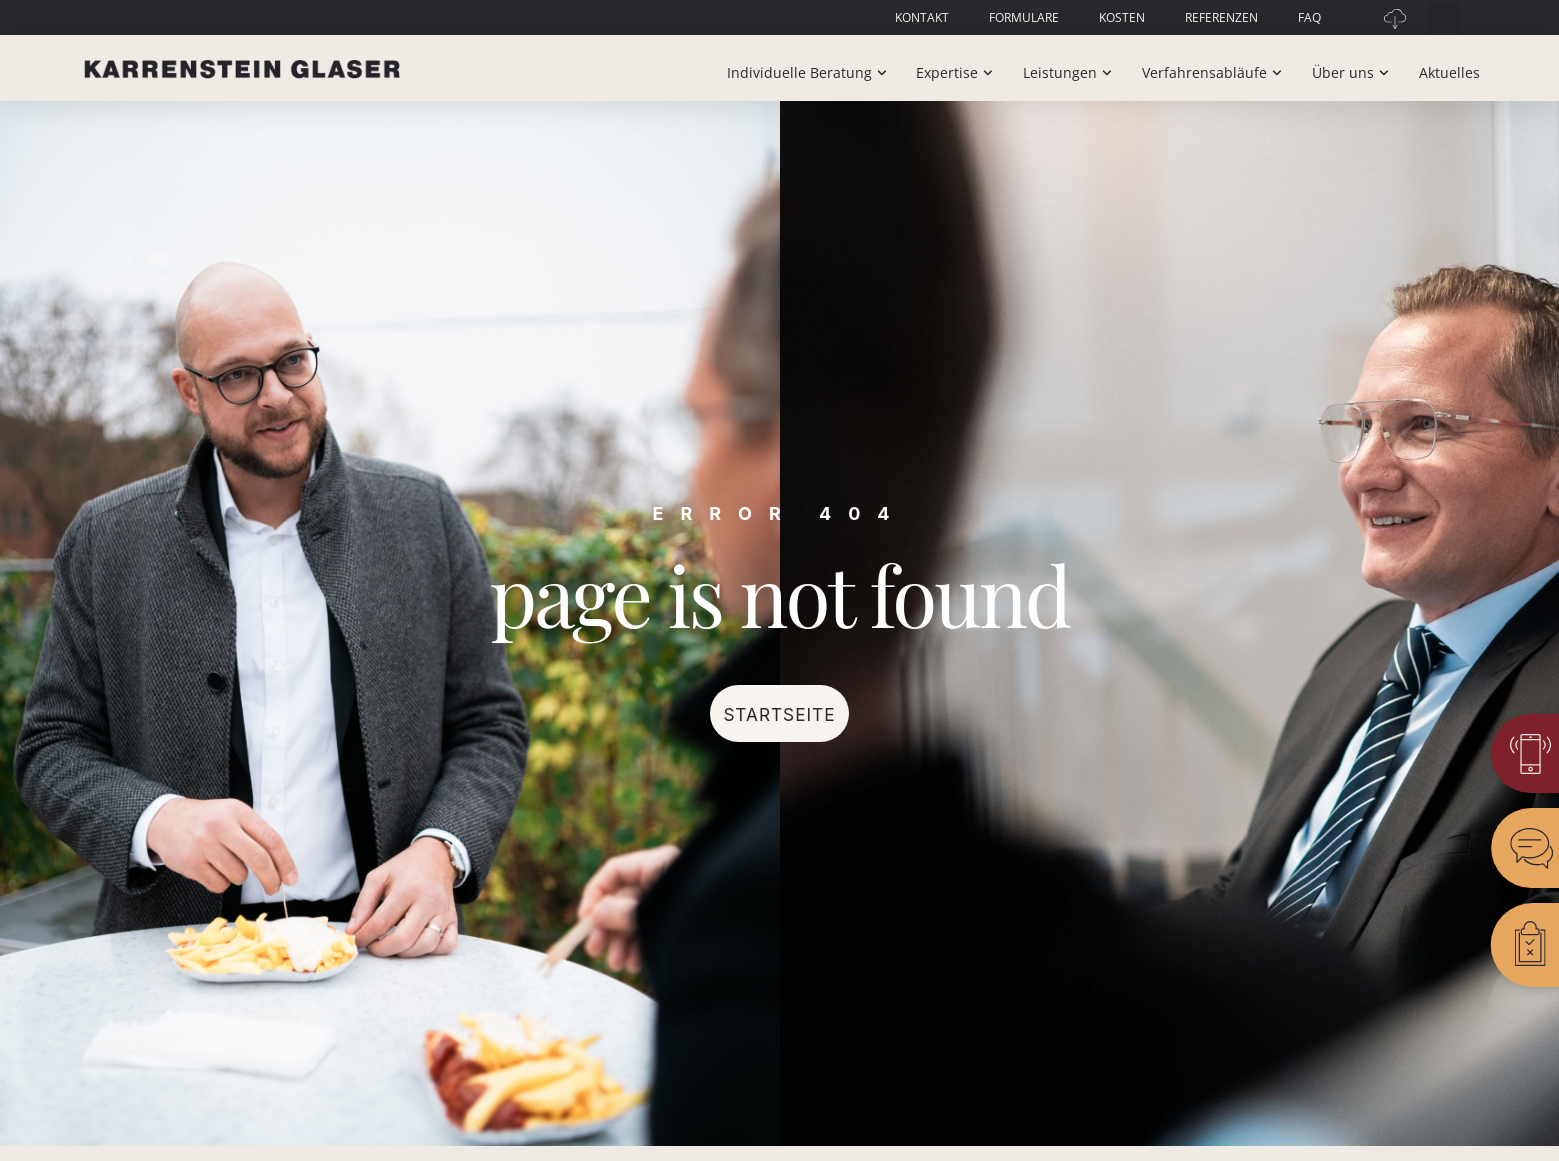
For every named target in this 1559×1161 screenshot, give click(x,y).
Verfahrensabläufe (1214, 73)
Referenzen (1221, 17)
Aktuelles (1449, 72)
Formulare (1024, 17)
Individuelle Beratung (809, 73)
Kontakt (922, 17)
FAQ (1309, 17)
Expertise (957, 73)
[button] (1444, 17)
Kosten (1122, 17)
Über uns (1353, 73)
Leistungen (1070, 73)
